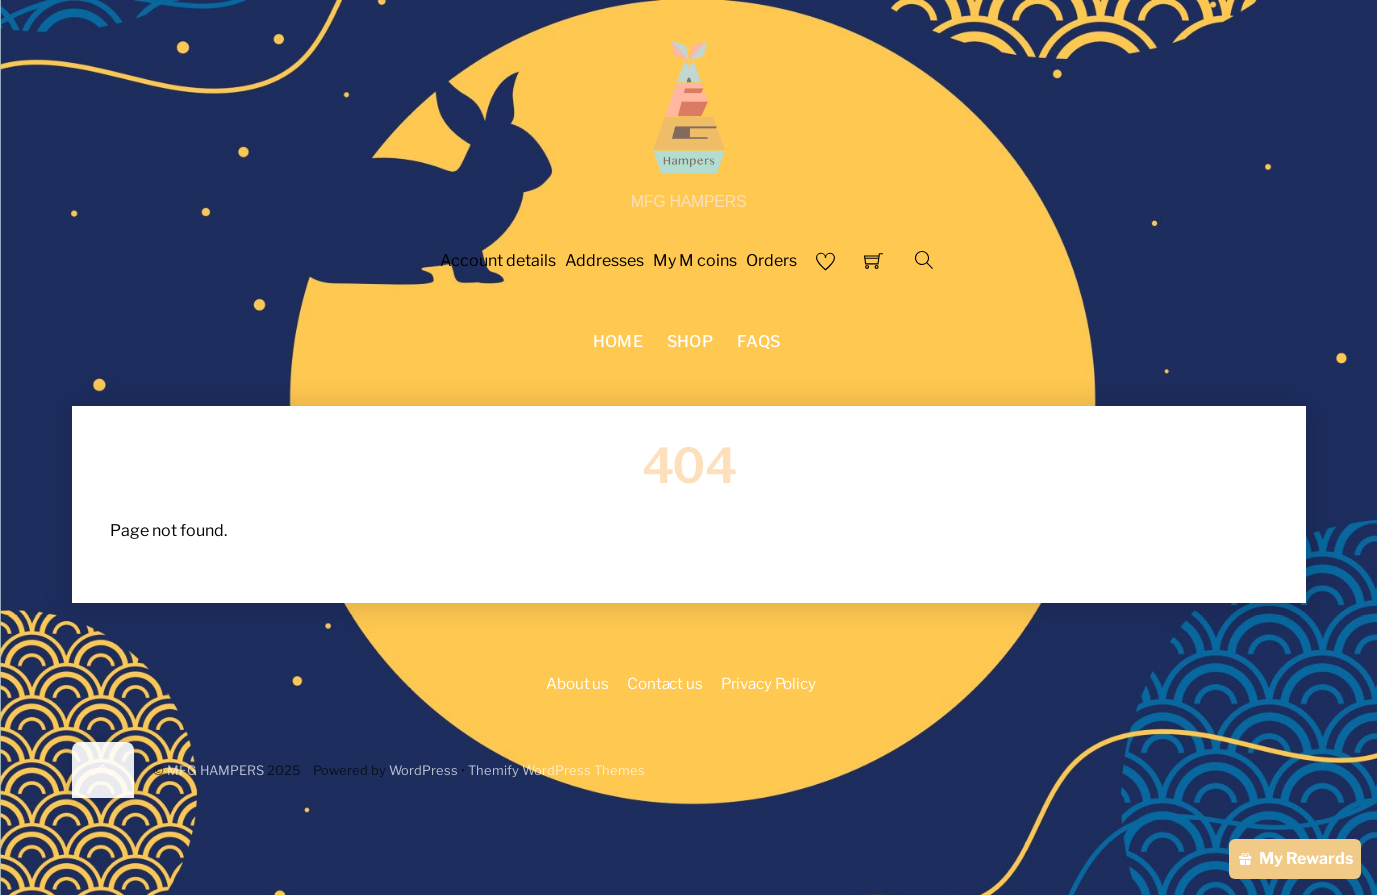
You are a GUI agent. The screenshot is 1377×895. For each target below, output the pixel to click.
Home (618, 341)
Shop (690, 341)
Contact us (664, 683)
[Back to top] (103, 770)
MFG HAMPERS (215, 770)
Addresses (604, 260)
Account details (498, 260)
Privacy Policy (768, 683)
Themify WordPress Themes (556, 770)
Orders (771, 260)
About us (577, 683)
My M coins (695, 260)
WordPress (423, 770)
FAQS (758, 341)
